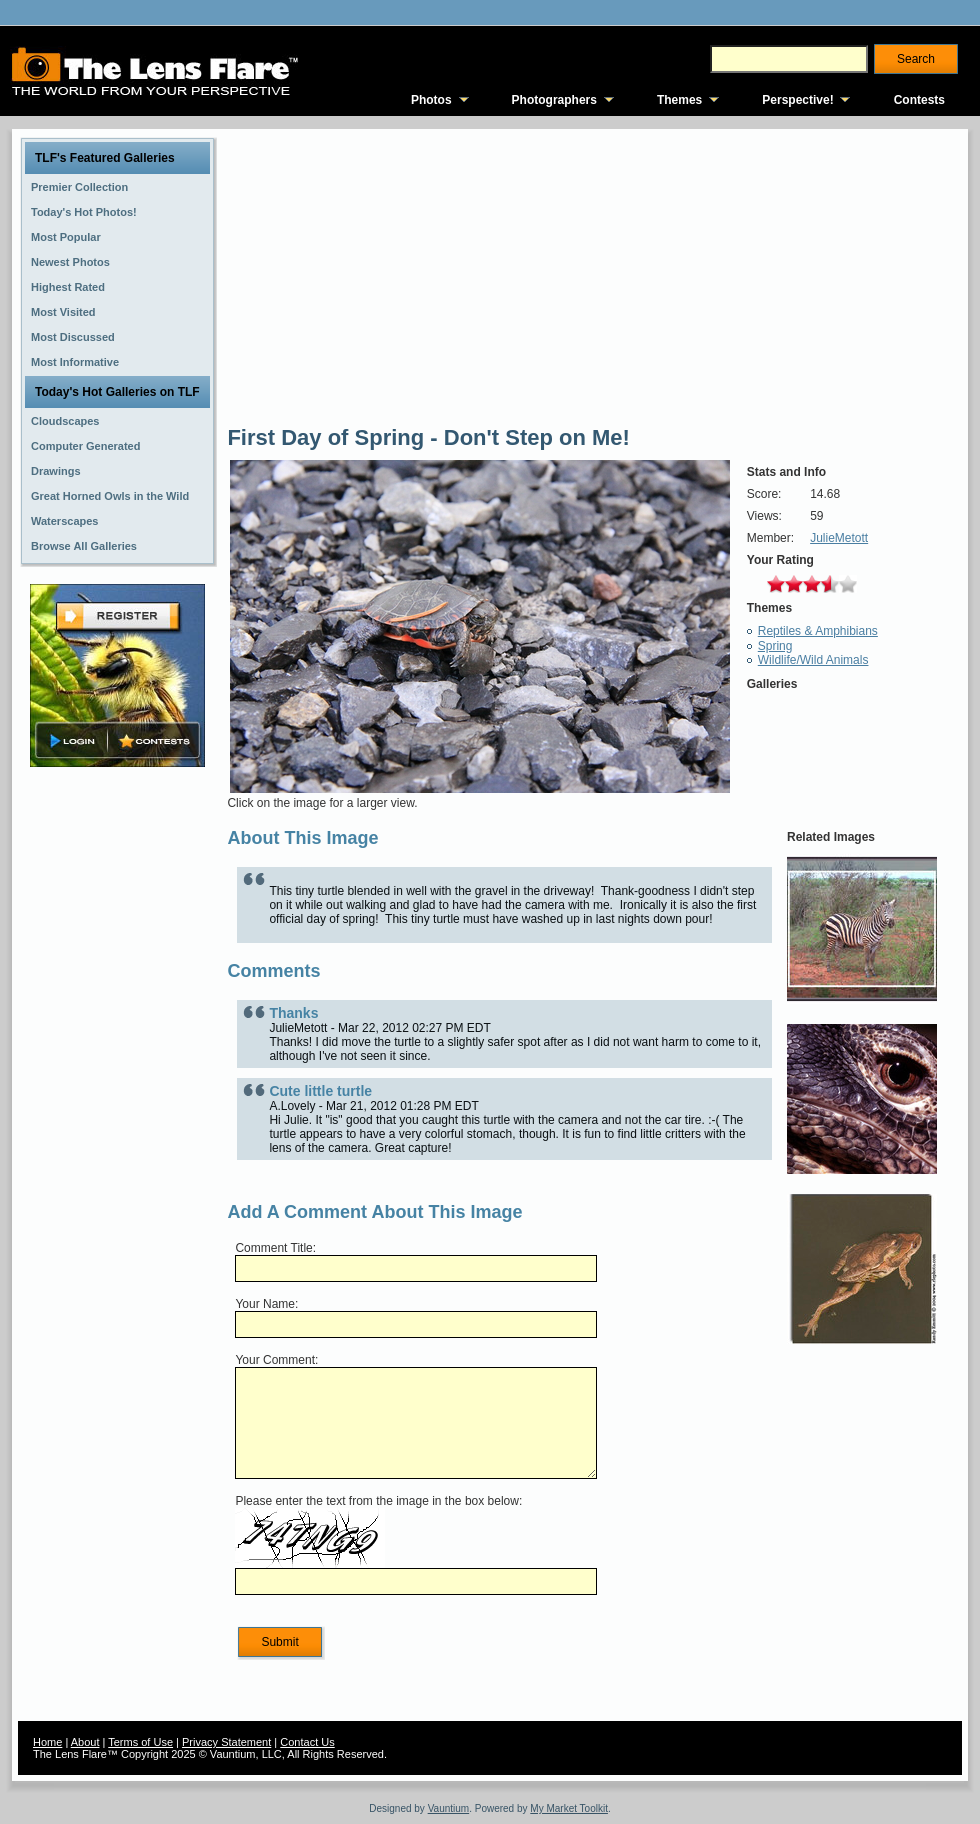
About (85, 1742)
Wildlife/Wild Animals (813, 660)
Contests (919, 100)
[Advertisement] (118, 1087)
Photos (431, 100)
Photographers (554, 100)
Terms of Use (140, 1742)
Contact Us (307, 1742)
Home (47, 1742)
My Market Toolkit (569, 1808)
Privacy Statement (226, 1742)
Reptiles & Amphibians (818, 631)
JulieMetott (839, 538)
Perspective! (797, 100)
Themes (679, 100)
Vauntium (449, 1808)
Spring (775, 646)
